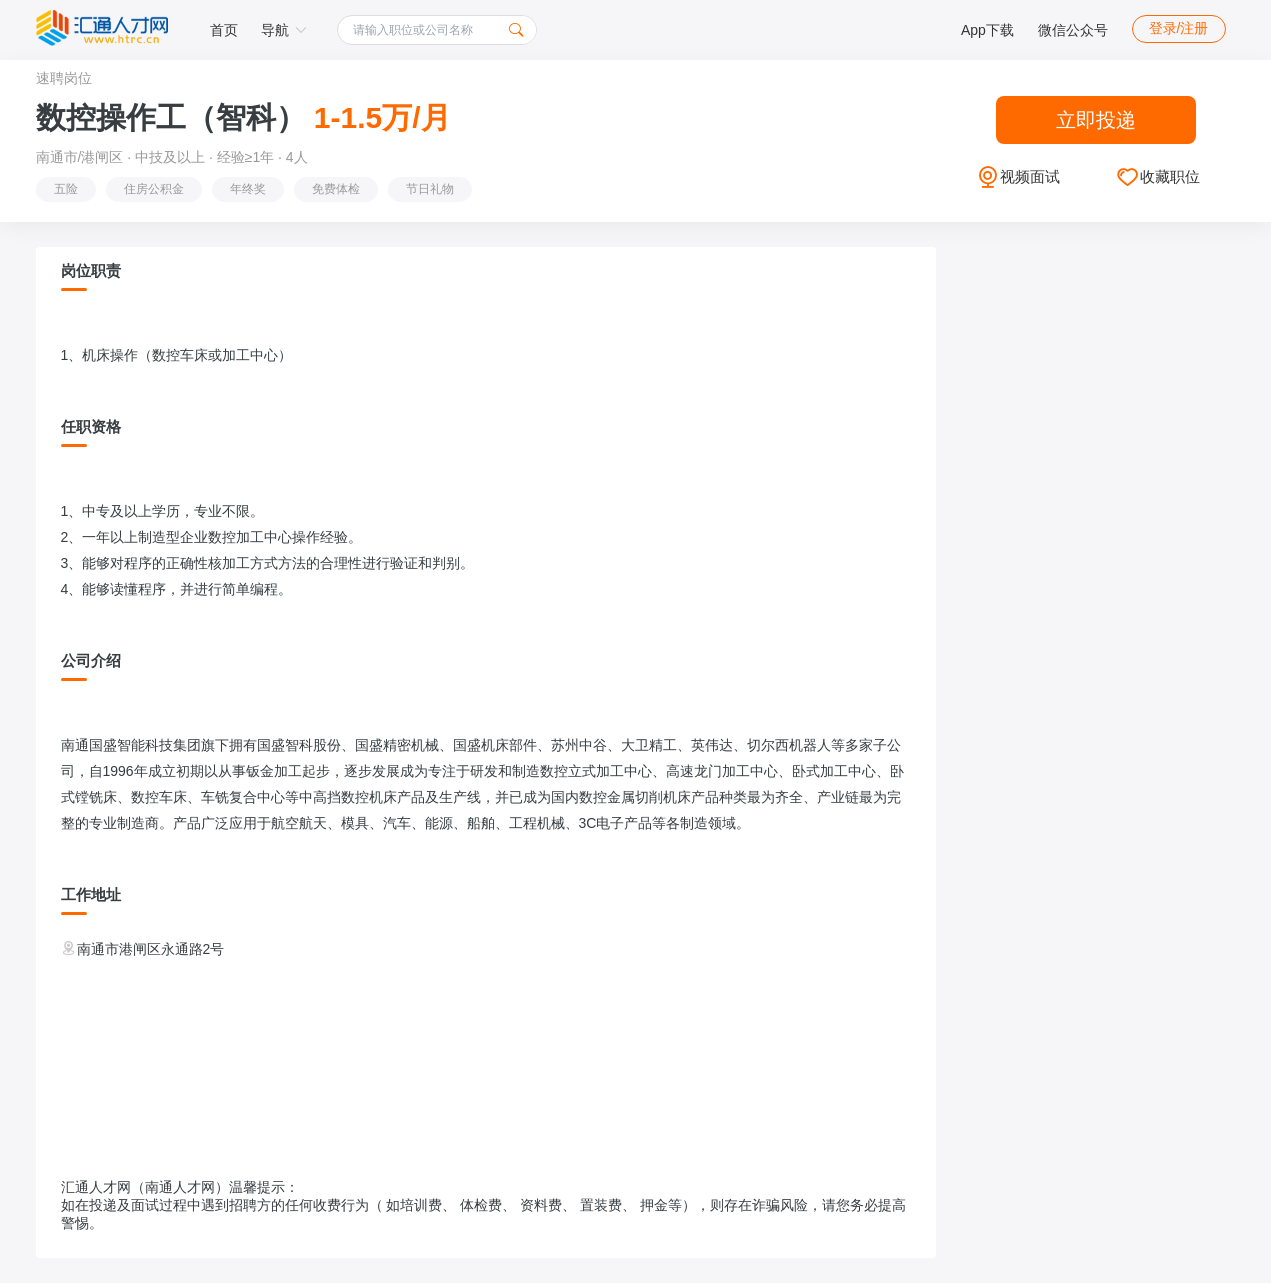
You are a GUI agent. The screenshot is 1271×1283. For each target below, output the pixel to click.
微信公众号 (1073, 30)
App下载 (987, 30)
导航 (284, 30)
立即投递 (1096, 120)
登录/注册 (1179, 28)
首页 (224, 30)
